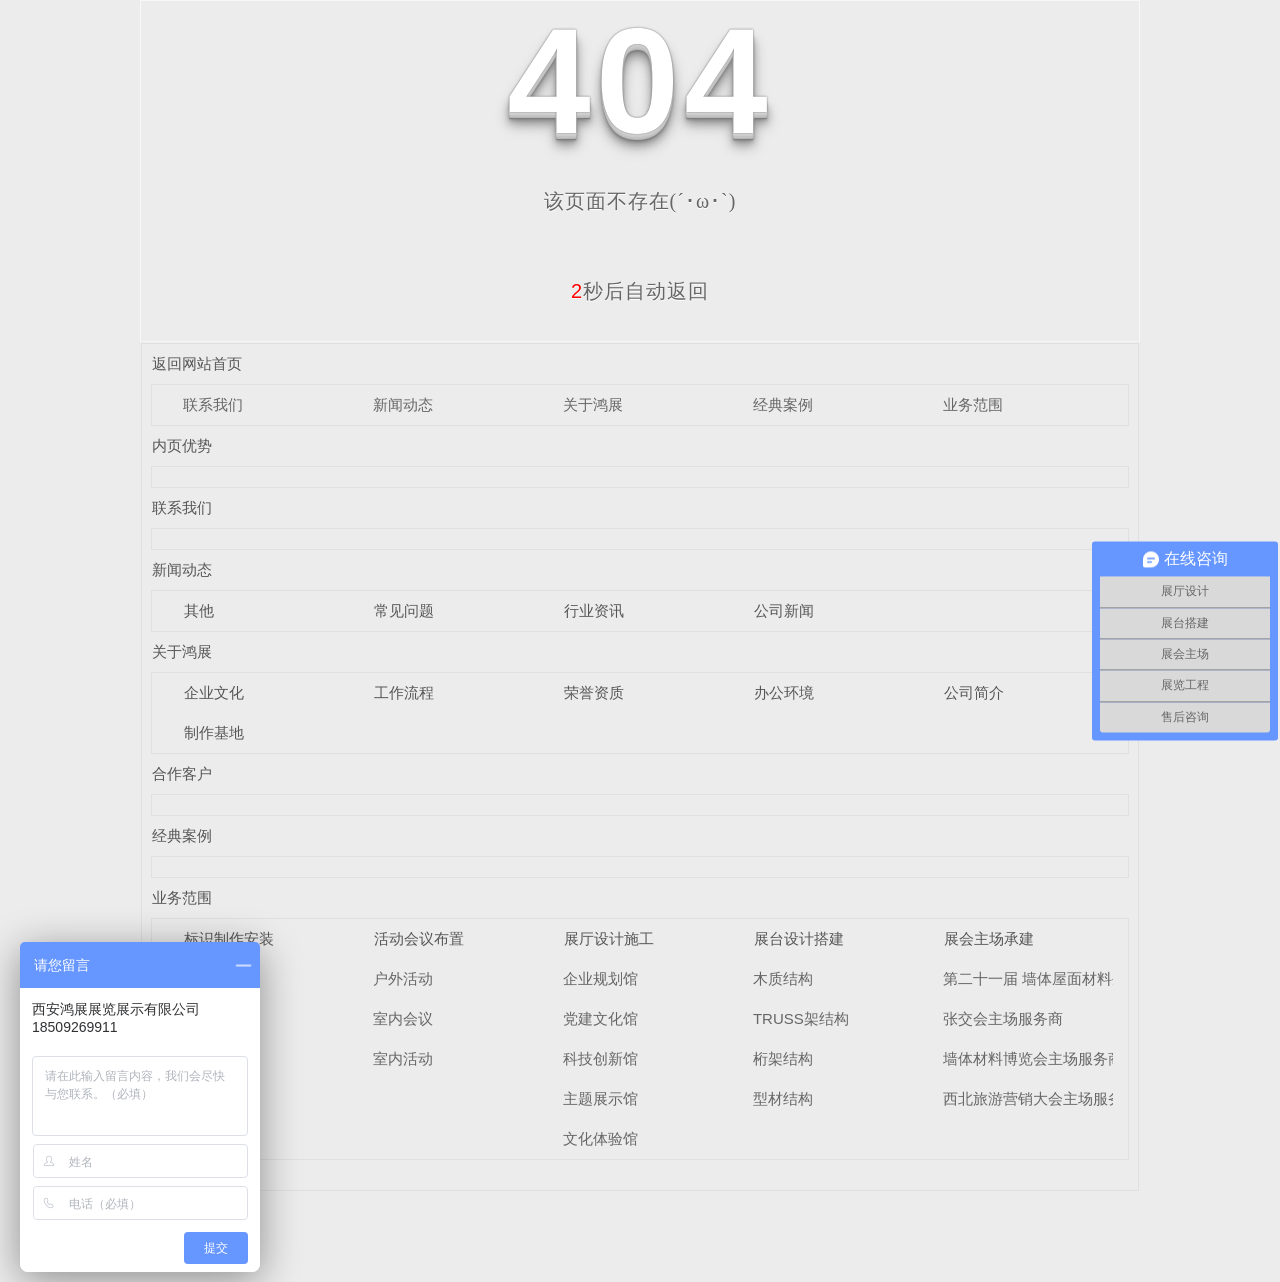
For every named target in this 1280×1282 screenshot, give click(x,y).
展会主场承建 (989, 938)
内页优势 (182, 445)
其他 (199, 610)
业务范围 (973, 404)
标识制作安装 (229, 938)
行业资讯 (594, 610)
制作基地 (214, 732)
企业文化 (214, 692)
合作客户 (182, 773)
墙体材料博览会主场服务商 (1033, 1058)
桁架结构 (783, 1058)
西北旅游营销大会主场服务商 (1040, 1098)
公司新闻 (784, 610)
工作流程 (404, 692)
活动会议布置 (419, 938)
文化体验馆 (600, 1138)
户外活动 (403, 978)
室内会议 (403, 1018)
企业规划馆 (600, 978)
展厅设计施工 (609, 938)
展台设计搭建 (799, 938)
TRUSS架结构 (801, 1018)
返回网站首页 (197, 363)
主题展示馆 (600, 1098)
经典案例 (783, 404)
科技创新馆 (600, 1058)
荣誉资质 (594, 692)
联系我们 (213, 404)
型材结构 (783, 1098)
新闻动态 (403, 404)
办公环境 (784, 692)
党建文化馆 (600, 1018)
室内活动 (403, 1058)
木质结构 (783, 978)
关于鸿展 (593, 404)
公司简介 (974, 692)
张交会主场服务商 (1003, 1018)
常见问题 (404, 610)
